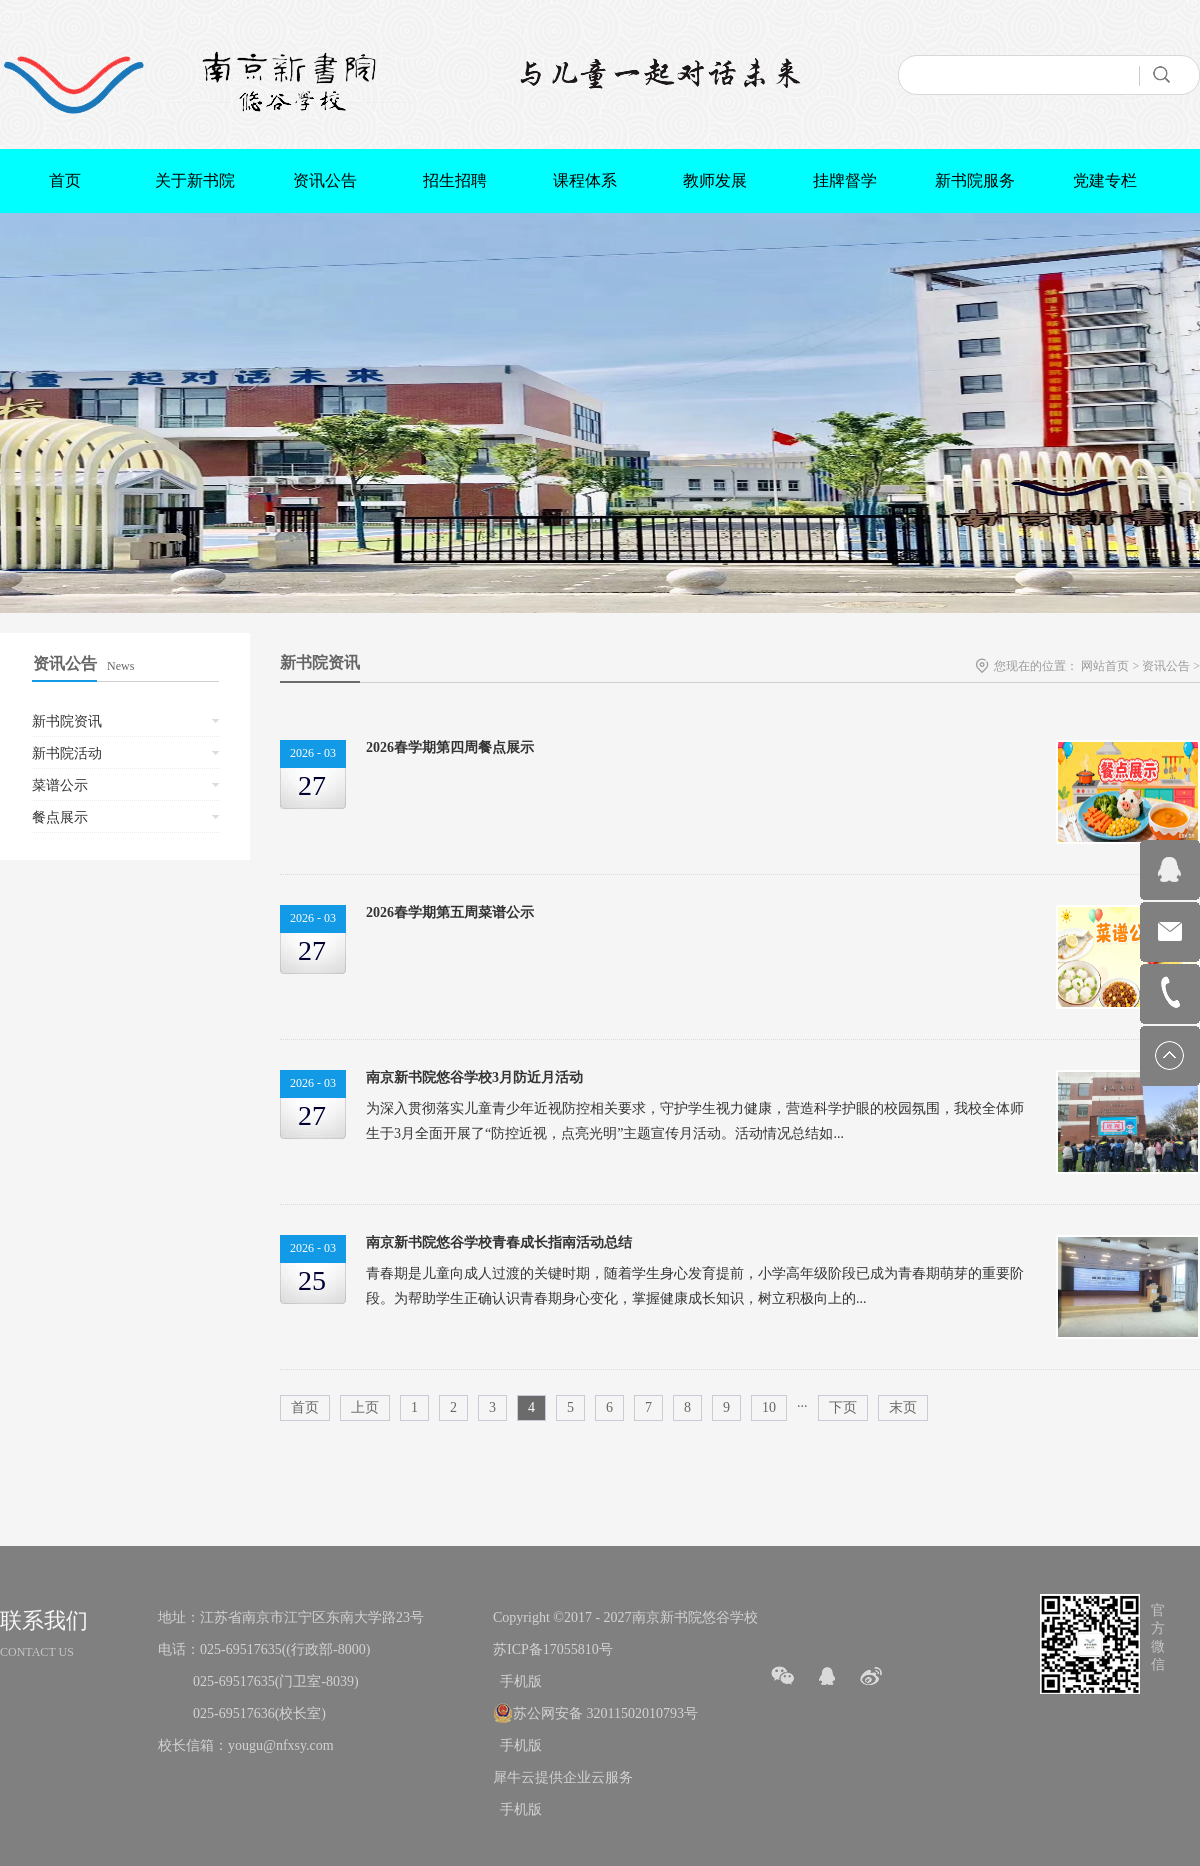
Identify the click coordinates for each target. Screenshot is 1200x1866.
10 (769, 1407)
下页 (843, 1407)
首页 (65, 180)
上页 (365, 1407)
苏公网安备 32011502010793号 (605, 1713)
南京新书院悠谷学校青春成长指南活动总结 (499, 1242)
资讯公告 (1166, 666)
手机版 (517, 1681)
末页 (903, 1407)
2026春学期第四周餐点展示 (450, 747)
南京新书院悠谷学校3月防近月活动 (474, 1077)
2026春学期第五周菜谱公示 (450, 912)
